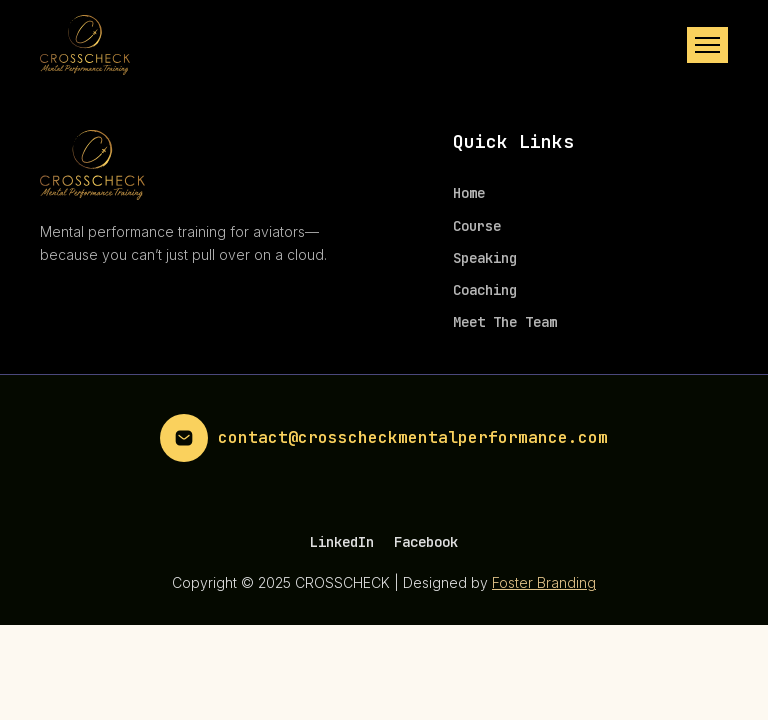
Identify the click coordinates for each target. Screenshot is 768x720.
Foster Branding (544, 582)
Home (469, 193)
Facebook (426, 542)
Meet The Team (505, 322)
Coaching (485, 290)
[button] (707, 45)
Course (477, 226)
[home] (85, 45)
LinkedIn (342, 542)
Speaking (485, 258)
